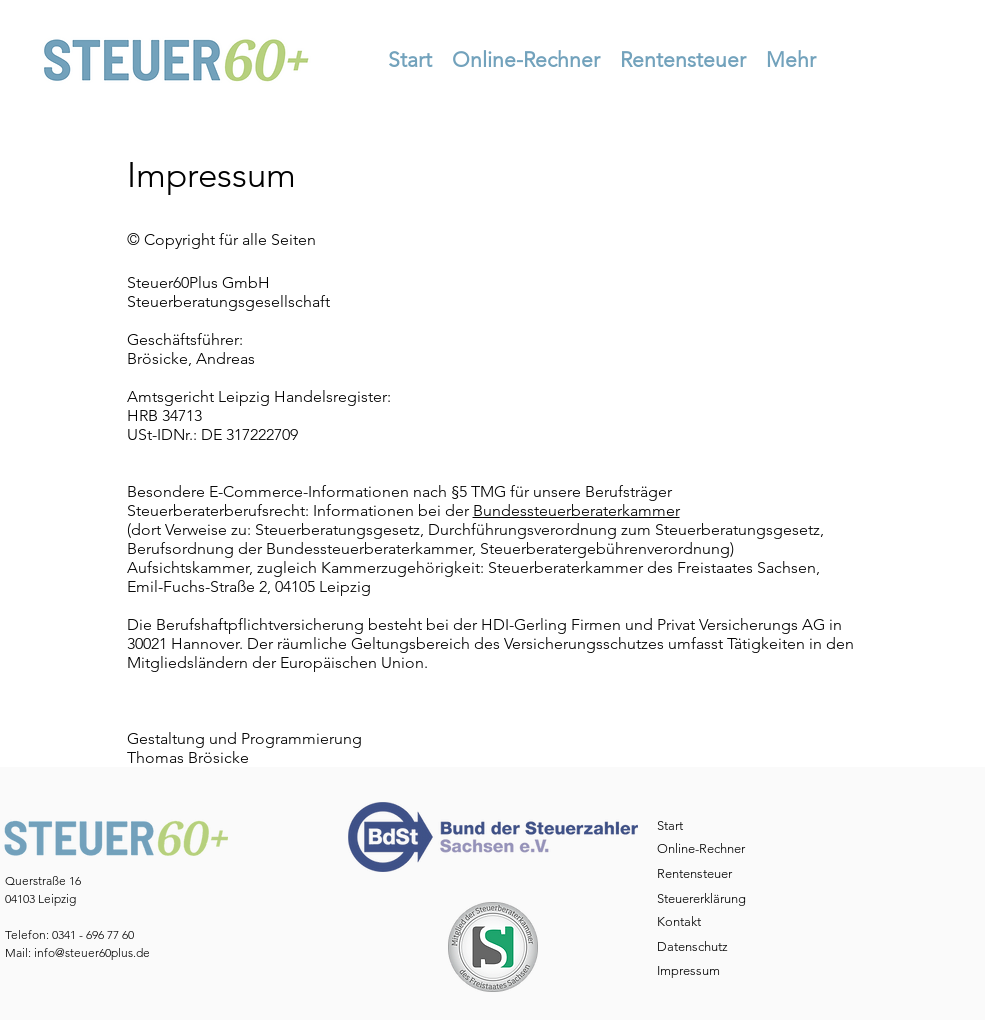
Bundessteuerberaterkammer (576, 510)
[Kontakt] (699, 922)
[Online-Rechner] (706, 849)
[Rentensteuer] (699, 874)
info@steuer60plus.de (92, 952)
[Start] (699, 826)
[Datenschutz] (699, 947)
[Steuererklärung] (707, 899)
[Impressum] (699, 971)
